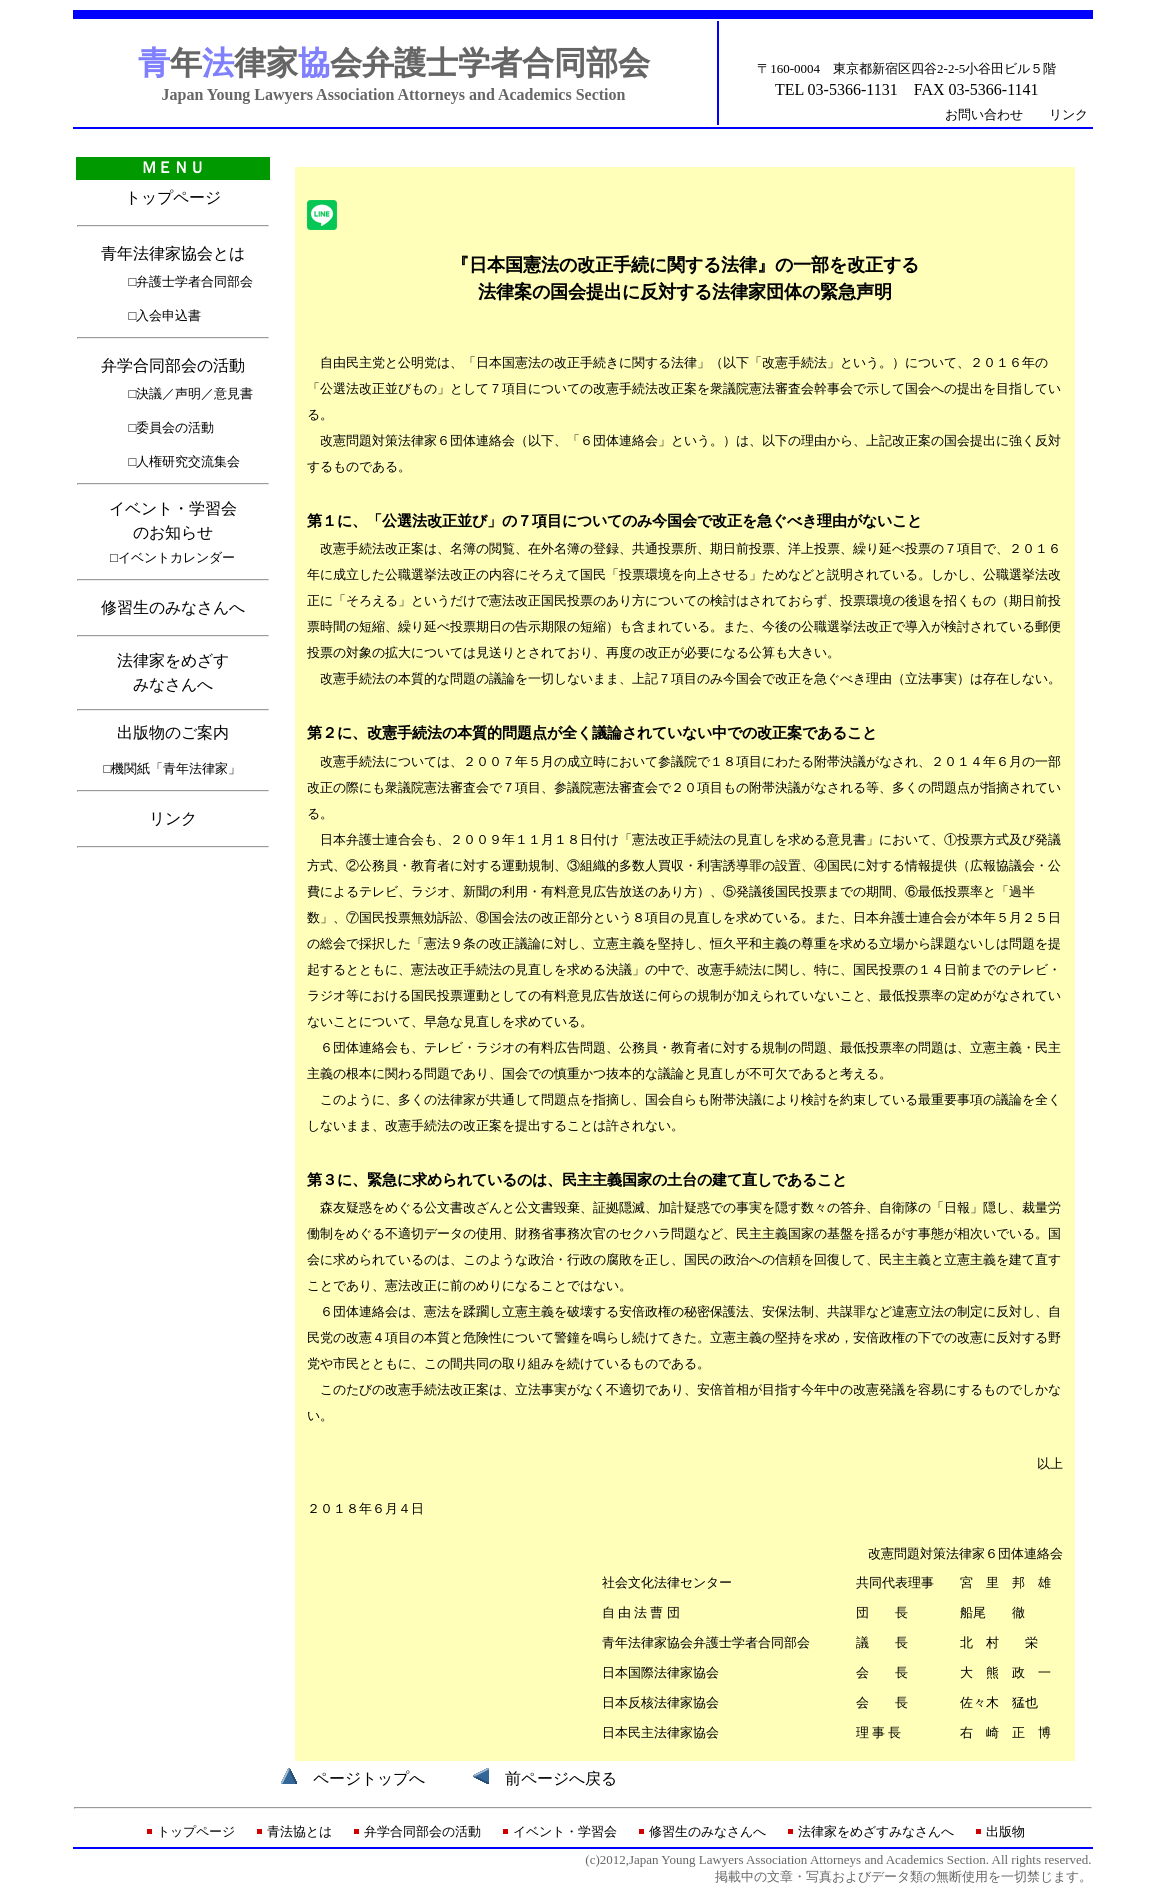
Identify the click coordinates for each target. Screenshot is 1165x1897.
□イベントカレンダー (172, 557)
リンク (1068, 114)
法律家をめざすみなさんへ (876, 1831)
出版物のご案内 (173, 732)
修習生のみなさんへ (173, 607)
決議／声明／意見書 (194, 393)
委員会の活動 (175, 427)
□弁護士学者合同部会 (191, 281)
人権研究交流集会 (188, 461)
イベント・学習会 (565, 1831)
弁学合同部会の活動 (173, 365)
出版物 (1005, 1831)
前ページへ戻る (561, 1778)
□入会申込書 (165, 315)
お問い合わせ (984, 114)
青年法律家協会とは (173, 253)
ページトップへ (369, 1778)
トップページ (173, 197)
